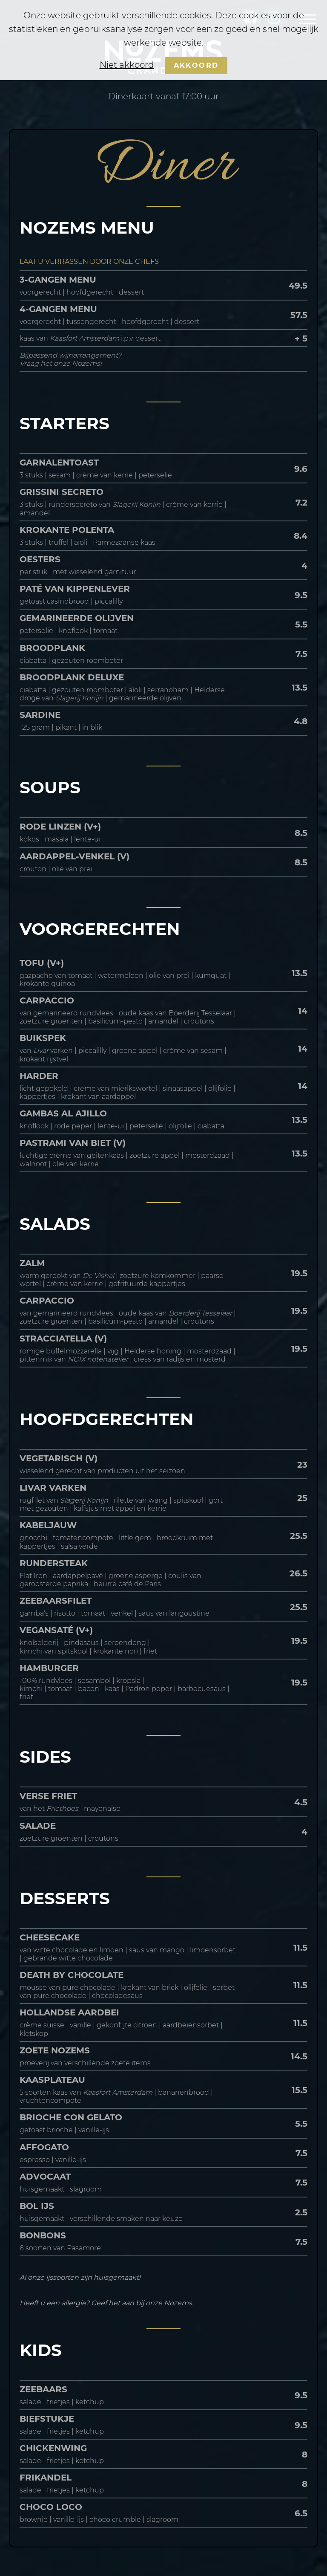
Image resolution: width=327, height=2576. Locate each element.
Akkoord (196, 65)
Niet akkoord (127, 65)
